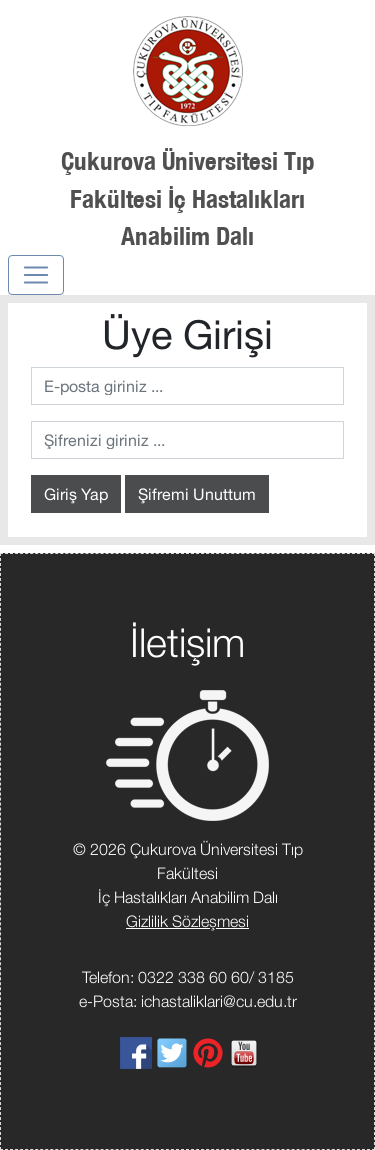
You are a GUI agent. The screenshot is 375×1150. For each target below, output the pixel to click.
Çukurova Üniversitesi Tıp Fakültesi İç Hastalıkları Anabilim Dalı (188, 198)
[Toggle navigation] (36, 275)
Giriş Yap (76, 494)
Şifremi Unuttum (197, 494)
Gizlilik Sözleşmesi (187, 921)
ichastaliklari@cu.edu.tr (219, 1001)
